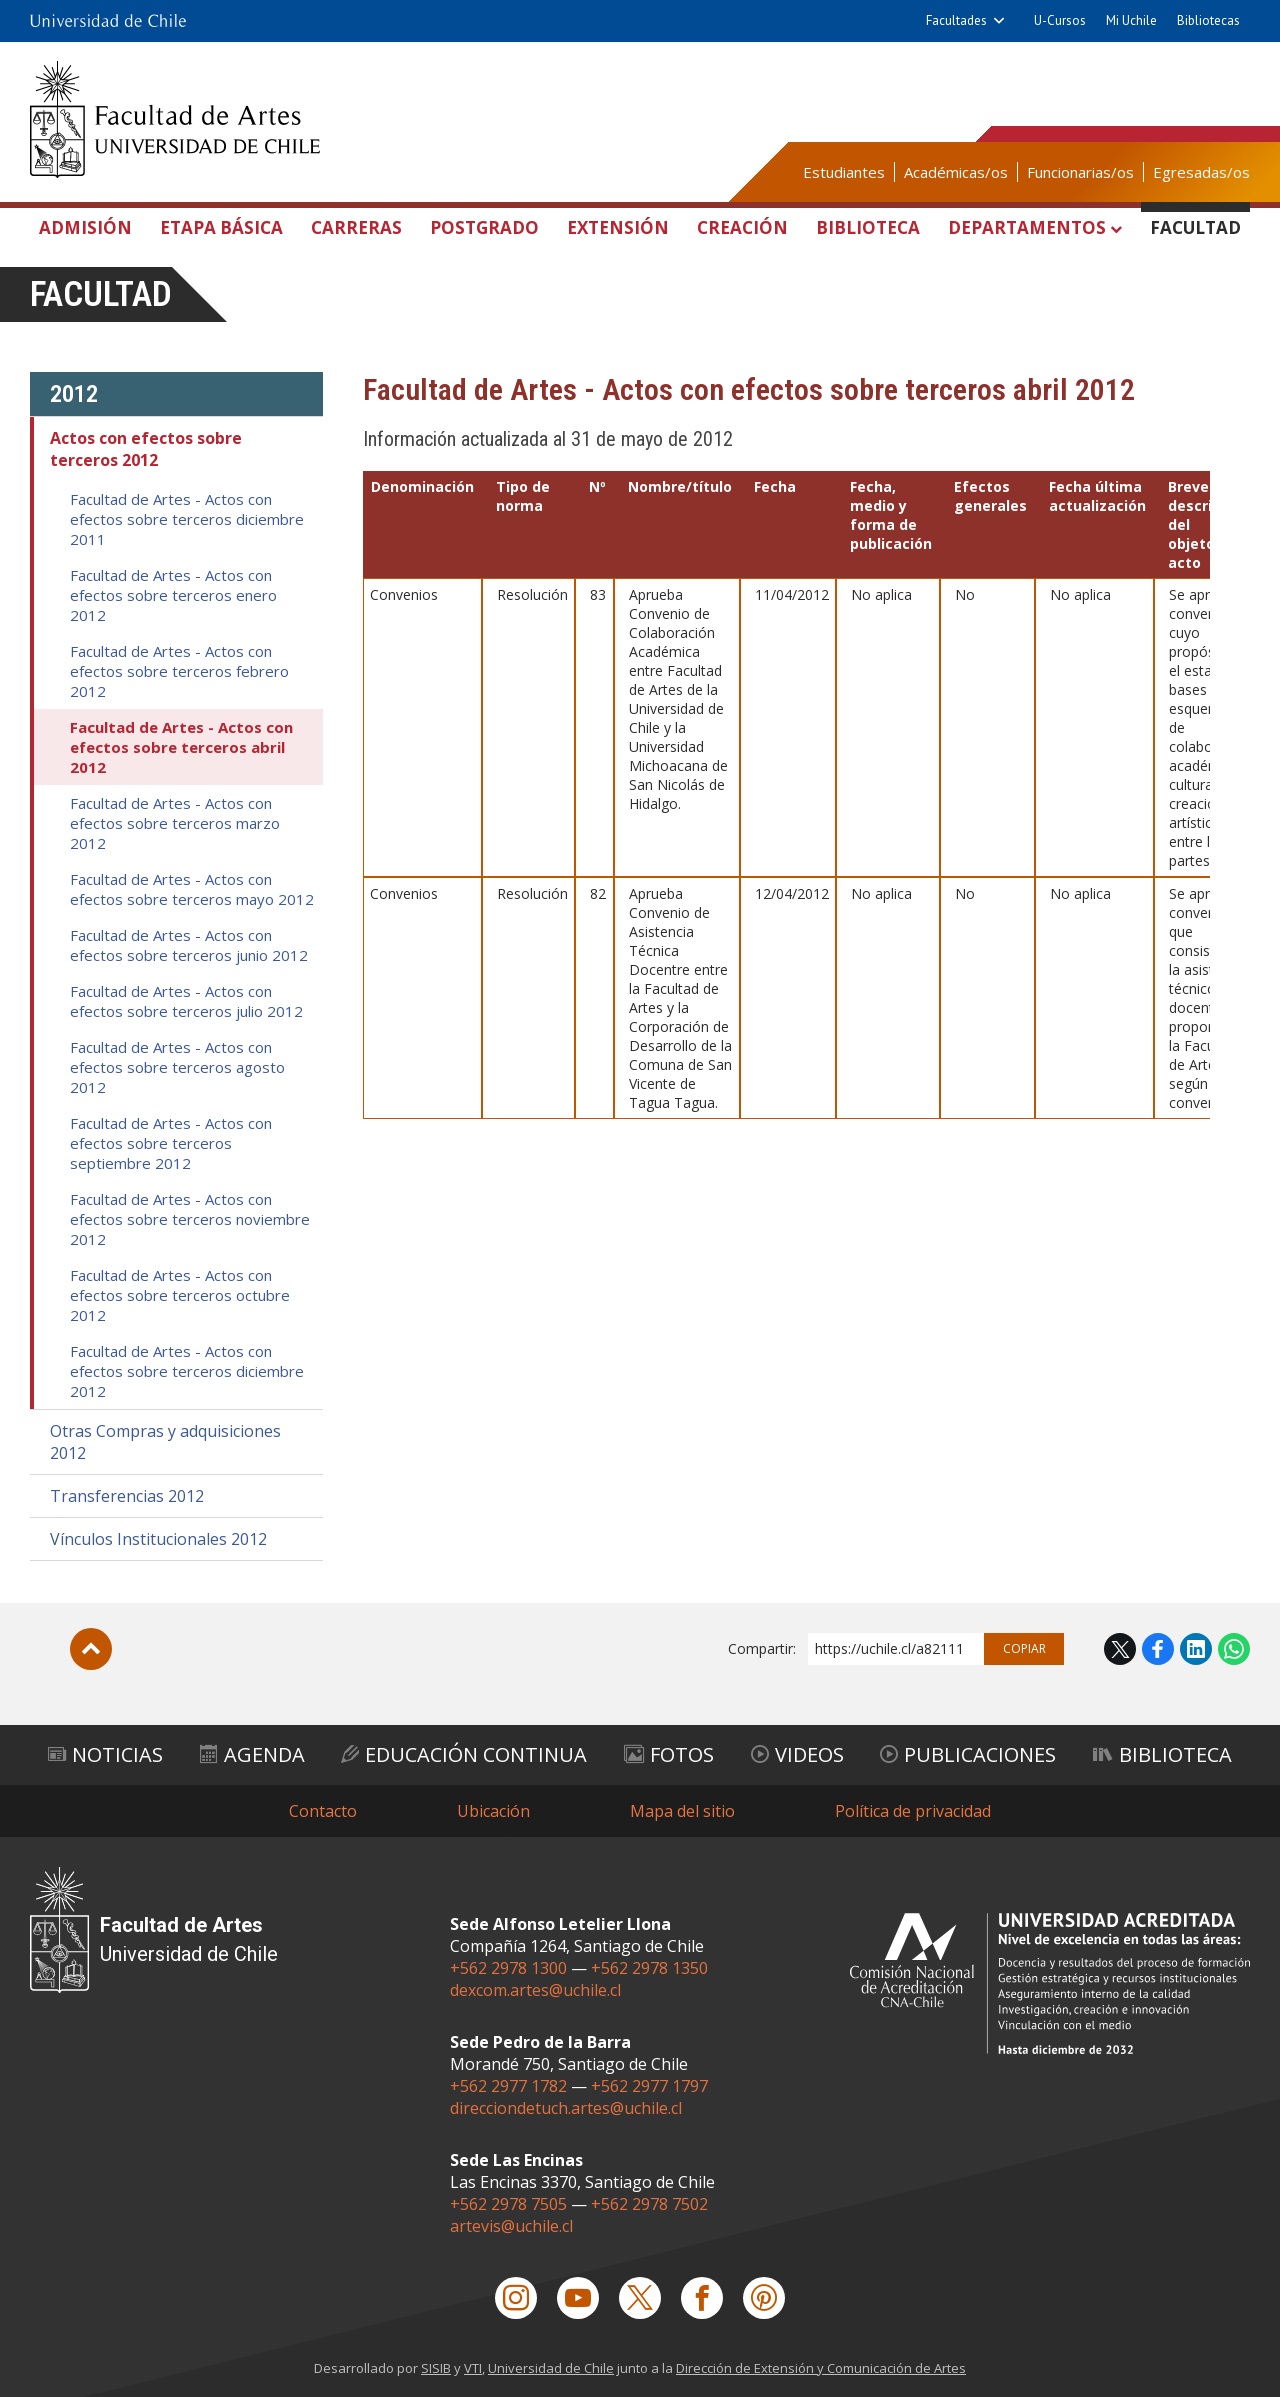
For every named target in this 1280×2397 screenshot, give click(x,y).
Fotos (669, 1754)
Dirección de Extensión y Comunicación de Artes (821, 2368)
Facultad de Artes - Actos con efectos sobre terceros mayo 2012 (192, 889)
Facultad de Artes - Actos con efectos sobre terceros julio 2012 (186, 1001)
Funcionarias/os (1080, 172)
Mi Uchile (1131, 20)
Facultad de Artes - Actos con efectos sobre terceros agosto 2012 (177, 1067)
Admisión (85, 227)
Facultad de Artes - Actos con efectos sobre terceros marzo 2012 (175, 823)
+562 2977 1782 (508, 2086)
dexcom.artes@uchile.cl (535, 1990)
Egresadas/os (1201, 172)
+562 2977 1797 (649, 2086)
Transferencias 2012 (127, 1496)
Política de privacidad (913, 1811)
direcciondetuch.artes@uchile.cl (566, 2108)
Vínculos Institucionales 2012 (158, 1539)
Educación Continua (464, 1754)
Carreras (356, 227)
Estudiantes (844, 172)
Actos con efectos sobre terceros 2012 (146, 449)
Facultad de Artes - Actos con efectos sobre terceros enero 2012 (173, 595)
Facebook (1158, 1649)
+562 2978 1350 (649, 1968)
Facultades (956, 20)
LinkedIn (1196, 1649)
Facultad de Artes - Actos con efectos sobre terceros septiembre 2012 (171, 1143)
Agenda (252, 1754)
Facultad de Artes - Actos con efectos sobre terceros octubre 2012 (180, 1295)
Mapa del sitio (682, 1811)
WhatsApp (1234, 1649)
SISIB (436, 2368)
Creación (742, 227)
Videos (797, 1754)
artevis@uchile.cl (511, 2226)
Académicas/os (956, 172)
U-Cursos (1060, 20)
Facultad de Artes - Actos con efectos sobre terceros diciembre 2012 (187, 1371)
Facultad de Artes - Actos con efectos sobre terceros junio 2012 (189, 945)
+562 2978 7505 (508, 2204)
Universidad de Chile (551, 2368)
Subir (91, 1649)
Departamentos (1027, 227)
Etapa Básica (221, 227)
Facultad (1195, 227)
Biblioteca (868, 227)
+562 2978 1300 (508, 1968)
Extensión (618, 227)
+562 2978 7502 (649, 2204)
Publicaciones (968, 1754)
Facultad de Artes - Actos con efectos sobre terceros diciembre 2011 (187, 519)
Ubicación (493, 1811)
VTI (473, 2368)
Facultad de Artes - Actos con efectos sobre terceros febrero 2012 (179, 671)
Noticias (105, 1754)
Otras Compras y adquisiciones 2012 (165, 1442)
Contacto (323, 1811)
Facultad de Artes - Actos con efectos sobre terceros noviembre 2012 (190, 1219)
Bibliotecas (1208, 20)
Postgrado (484, 227)
